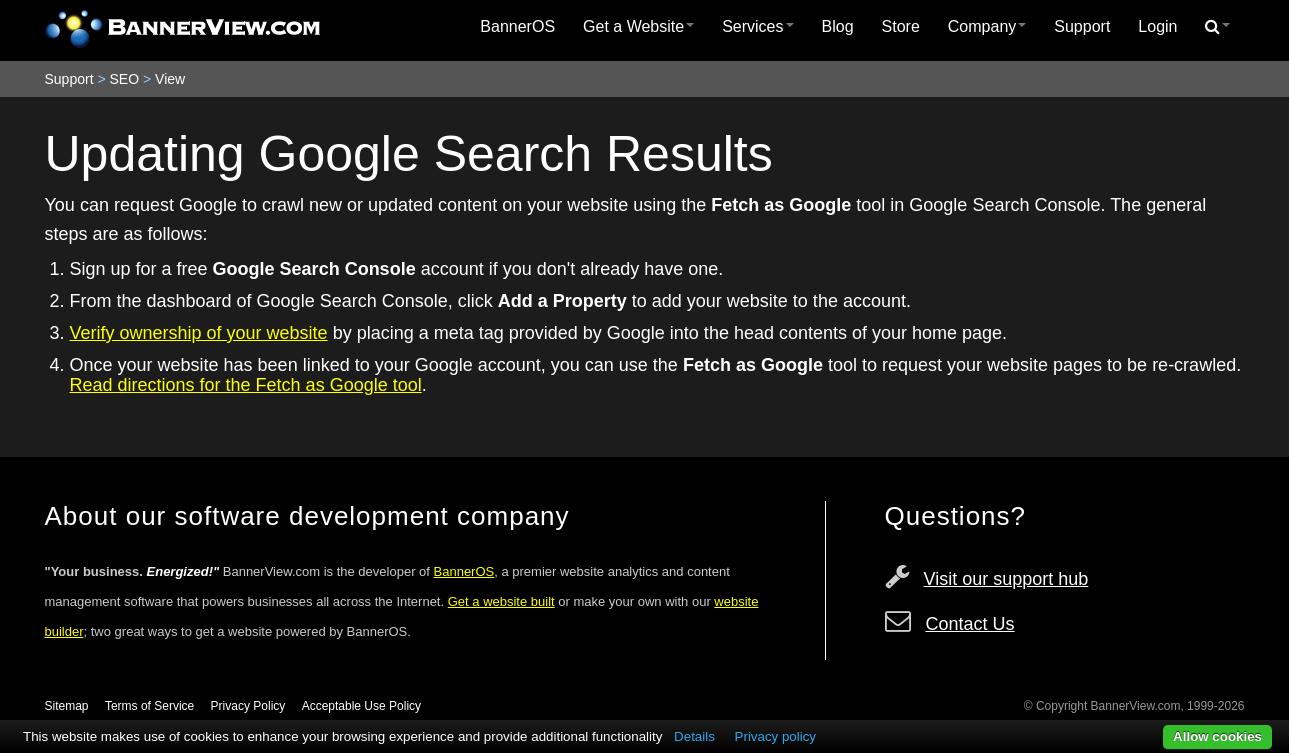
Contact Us (970, 624)
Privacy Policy (248, 706)
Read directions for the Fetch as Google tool (246, 385)
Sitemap (67, 706)
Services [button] (757, 26)
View (170, 79)
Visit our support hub (1006, 579)
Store (901, 26)
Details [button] (694, 736)
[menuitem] (517, 27)
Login (1157, 26)
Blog (838, 26)
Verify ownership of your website (199, 333)
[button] (1217, 27)
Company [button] (987, 26)
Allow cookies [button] (1217, 736)
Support (1082, 26)
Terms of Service (149, 706)
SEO (125, 79)
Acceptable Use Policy (361, 706)
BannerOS (517, 26)
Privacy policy (775, 736)
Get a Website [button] (638, 26)
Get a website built (501, 601)
